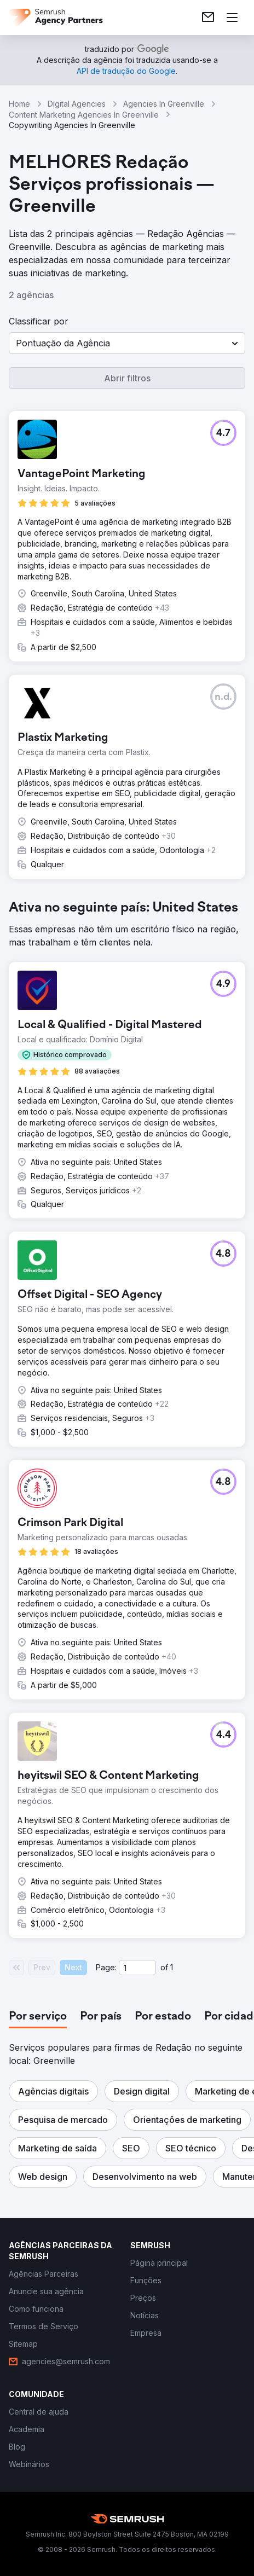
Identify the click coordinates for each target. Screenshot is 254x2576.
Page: (106, 1967)
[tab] (38, 2017)
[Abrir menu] (232, 17)
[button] (127, 343)
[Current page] (137, 1967)
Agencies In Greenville (163, 103)
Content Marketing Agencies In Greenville (84, 114)
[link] (208, 17)
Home (19, 103)
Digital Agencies (77, 103)
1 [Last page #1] (171, 1967)
